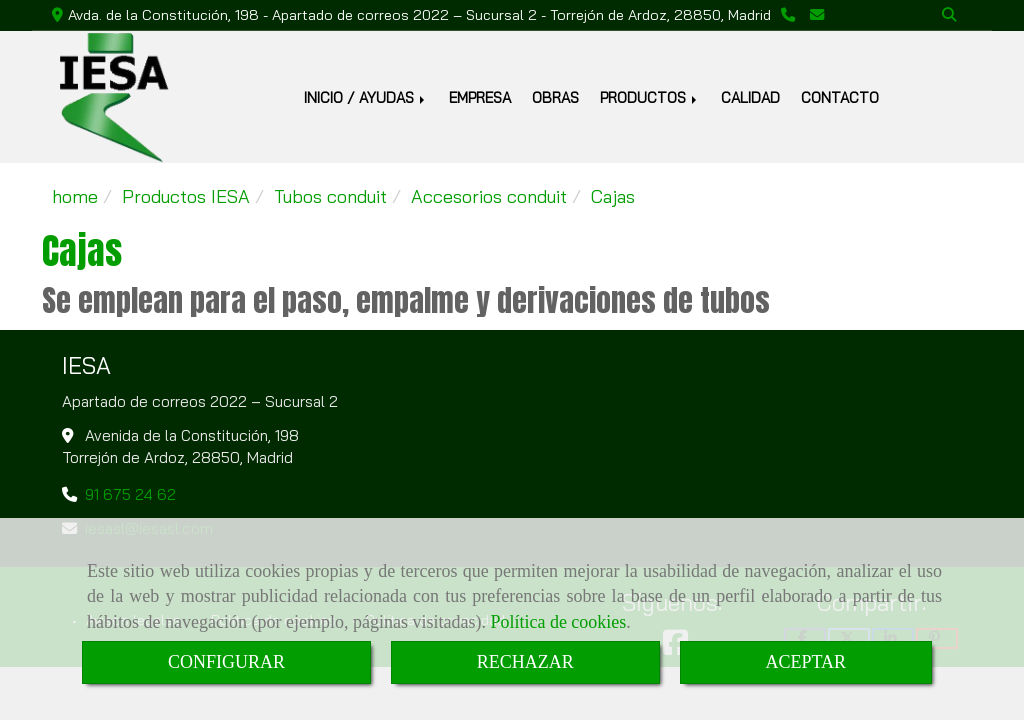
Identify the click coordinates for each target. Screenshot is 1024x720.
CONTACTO (840, 97)
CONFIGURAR (226, 662)
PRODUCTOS (650, 97)
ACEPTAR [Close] (806, 662)
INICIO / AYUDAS (366, 97)
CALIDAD (750, 97)
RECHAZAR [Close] (525, 662)
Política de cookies (558, 622)
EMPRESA (480, 97)
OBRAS (555, 97)
